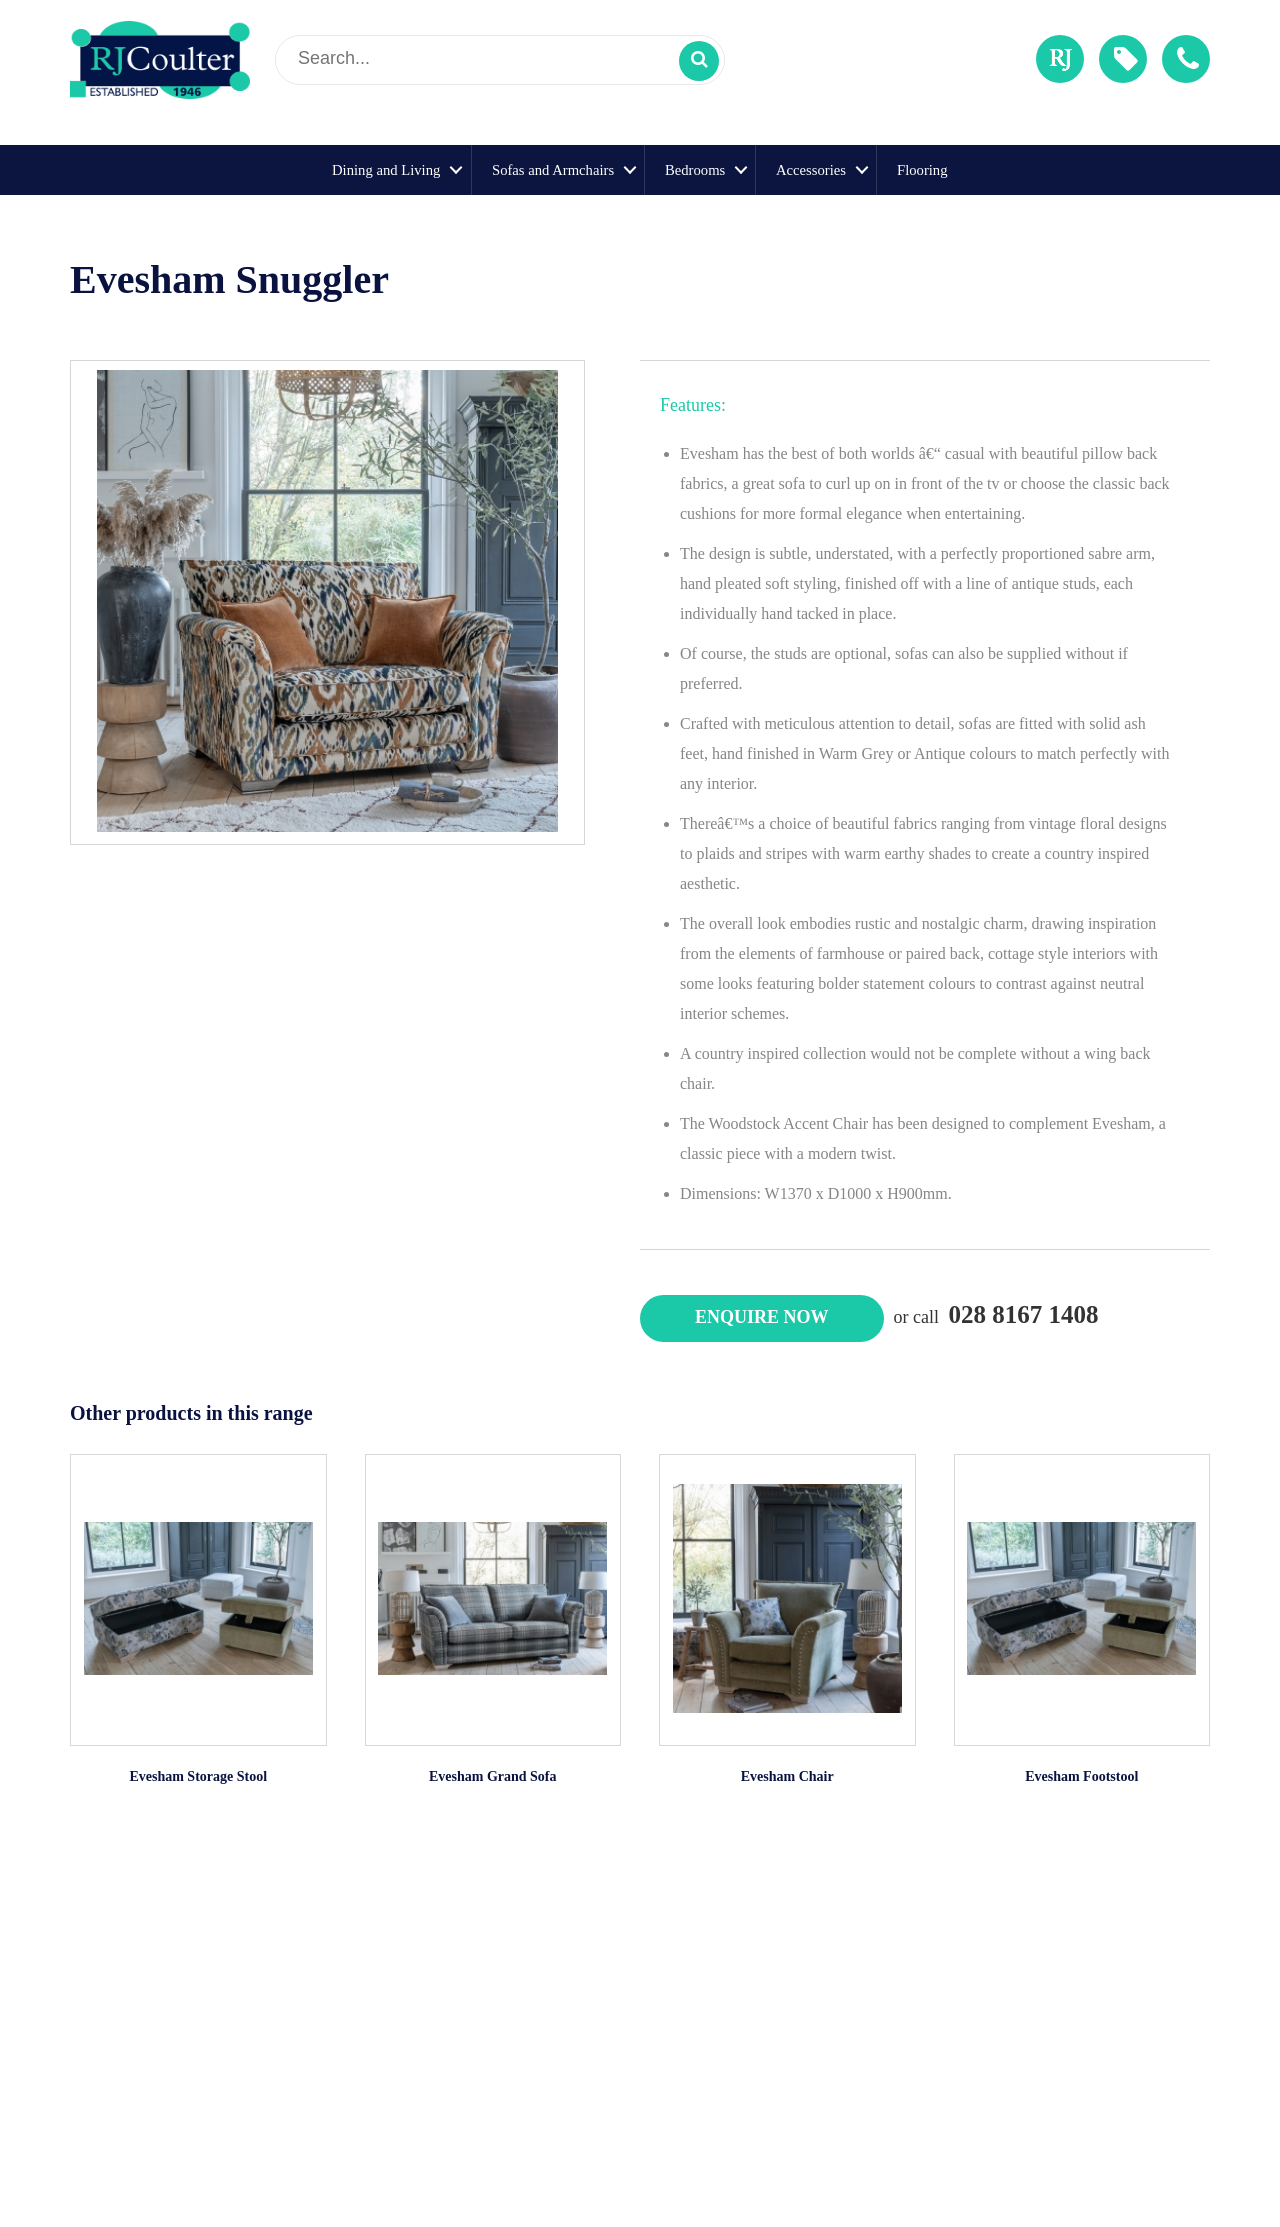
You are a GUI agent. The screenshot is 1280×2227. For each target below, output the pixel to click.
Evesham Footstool (1081, 1776)
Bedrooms (695, 170)
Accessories (811, 170)
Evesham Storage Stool (198, 1776)
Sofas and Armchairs (553, 170)
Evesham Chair (787, 1776)
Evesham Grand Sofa (493, 1776)
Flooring (922, 170)
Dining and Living (386, 170)
